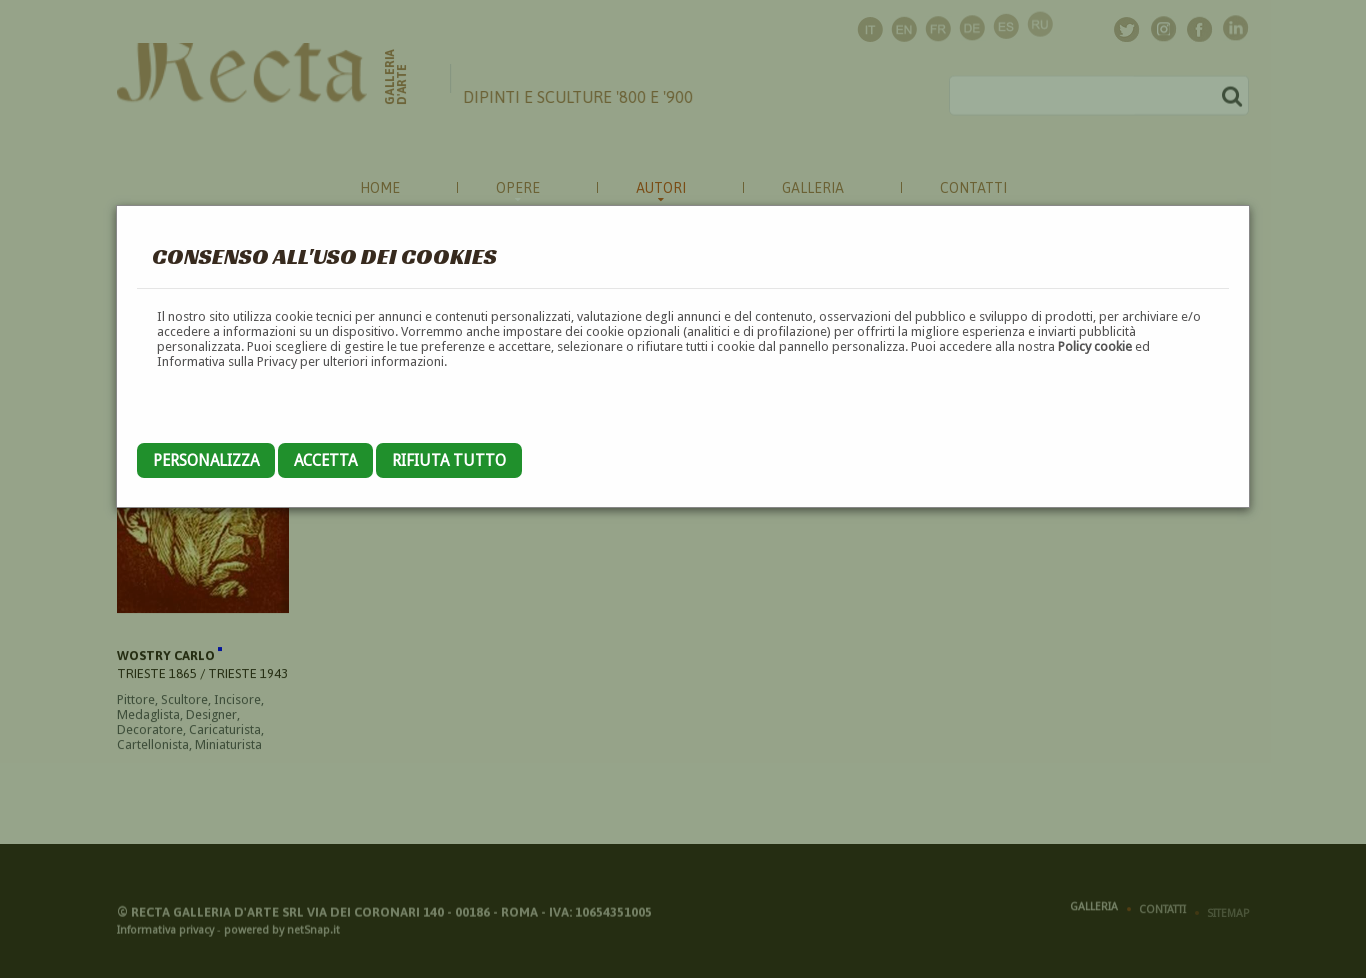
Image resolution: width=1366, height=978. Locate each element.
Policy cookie (1095, 346)
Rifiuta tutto (449, 460)
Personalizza (206, 460)
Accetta (325, 460)
